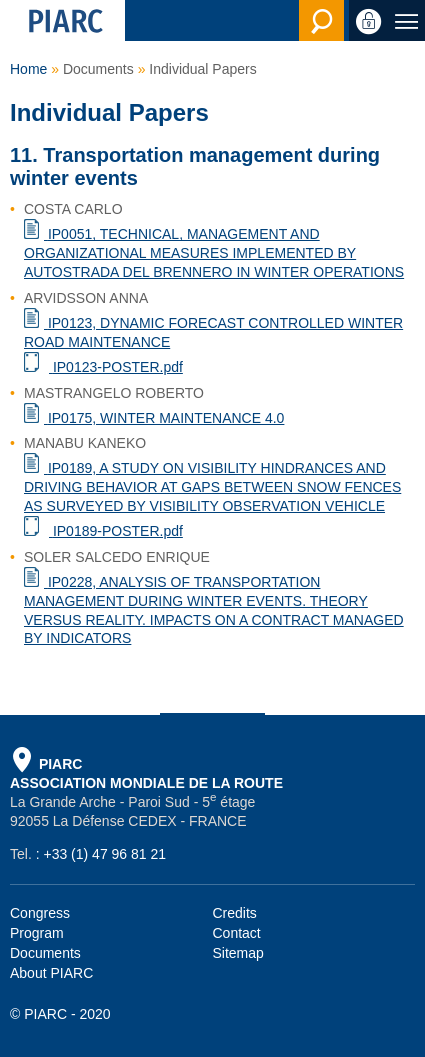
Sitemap (238, 953)
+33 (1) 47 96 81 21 (104, 854)
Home (28, 69)
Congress (40, 913)
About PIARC (51, 973)
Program (37, 933)
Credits (235, 913)
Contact (237, 933)
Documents (45, 953)
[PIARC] (62, 20)
